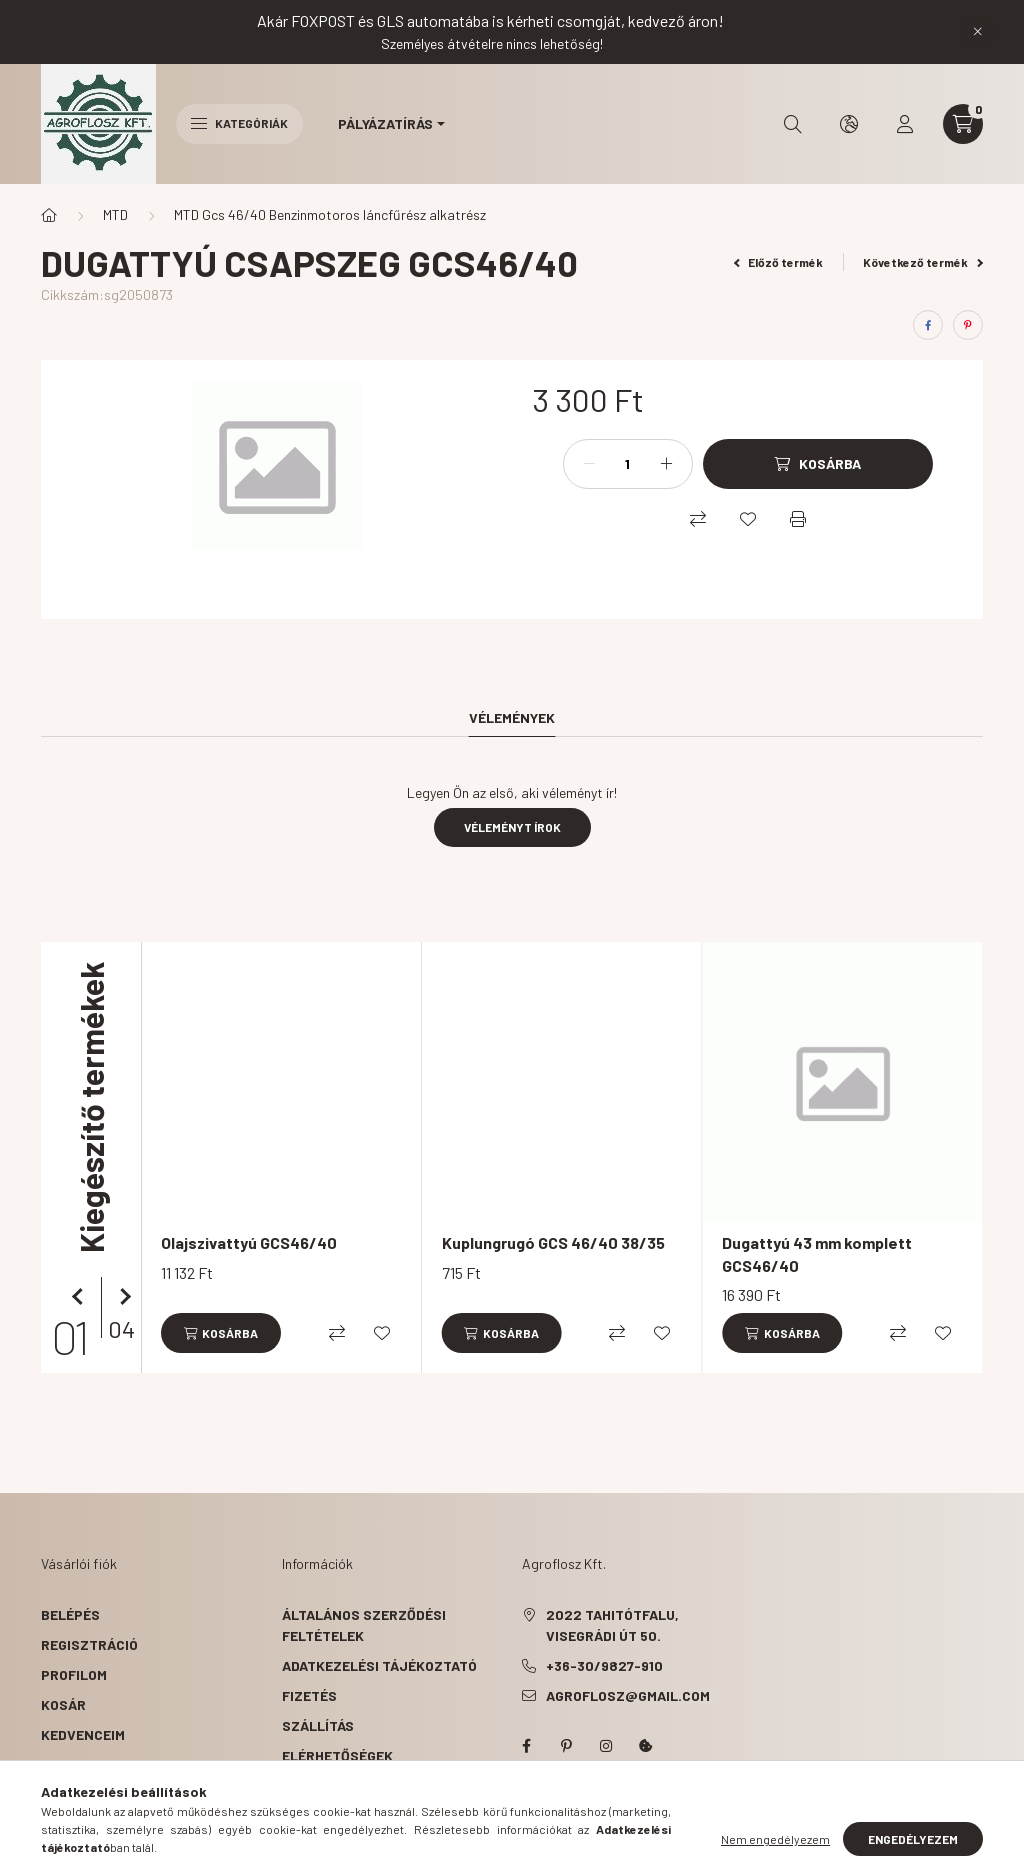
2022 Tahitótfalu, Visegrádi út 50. (612, 1625)
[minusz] (589, 464)
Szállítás (318, 1725)
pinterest (566, 1746)
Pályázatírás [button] (385, 123)
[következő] (121, 1297)
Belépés (70, 1614)
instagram (606, 1746)
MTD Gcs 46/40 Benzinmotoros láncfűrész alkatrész (330, 214)
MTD (115, 214)
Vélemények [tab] (512, 717)
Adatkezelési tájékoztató (379, 1665)
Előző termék (779, 262)
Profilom (74, 1674)
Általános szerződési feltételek (364, 1625)
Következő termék (923, 262)
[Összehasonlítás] (698, 519)
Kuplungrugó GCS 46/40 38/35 (553, 1242)
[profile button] (905, 124)
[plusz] (667, 464)
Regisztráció (89, 1644)
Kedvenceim (83, 1734)
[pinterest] (968, 325)
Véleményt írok (512, 827)
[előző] (81, 1297)
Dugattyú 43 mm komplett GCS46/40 (817, 1253)
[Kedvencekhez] (748, 519)
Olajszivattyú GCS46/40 (249, 1242)
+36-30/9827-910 (604, 1665)
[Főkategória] (49, 215)
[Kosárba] (818, 464)
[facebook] (928, 325)
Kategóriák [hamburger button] (239, 123)
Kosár (63, 1704)
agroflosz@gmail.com (628, 1695)
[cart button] (963, 124)
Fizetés (309, 1695)
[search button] (793, 124)
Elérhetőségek (337, 1755)
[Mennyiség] (628, 464)
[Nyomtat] (798, 519)
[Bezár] (978, 32)
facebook (526, 1746)
